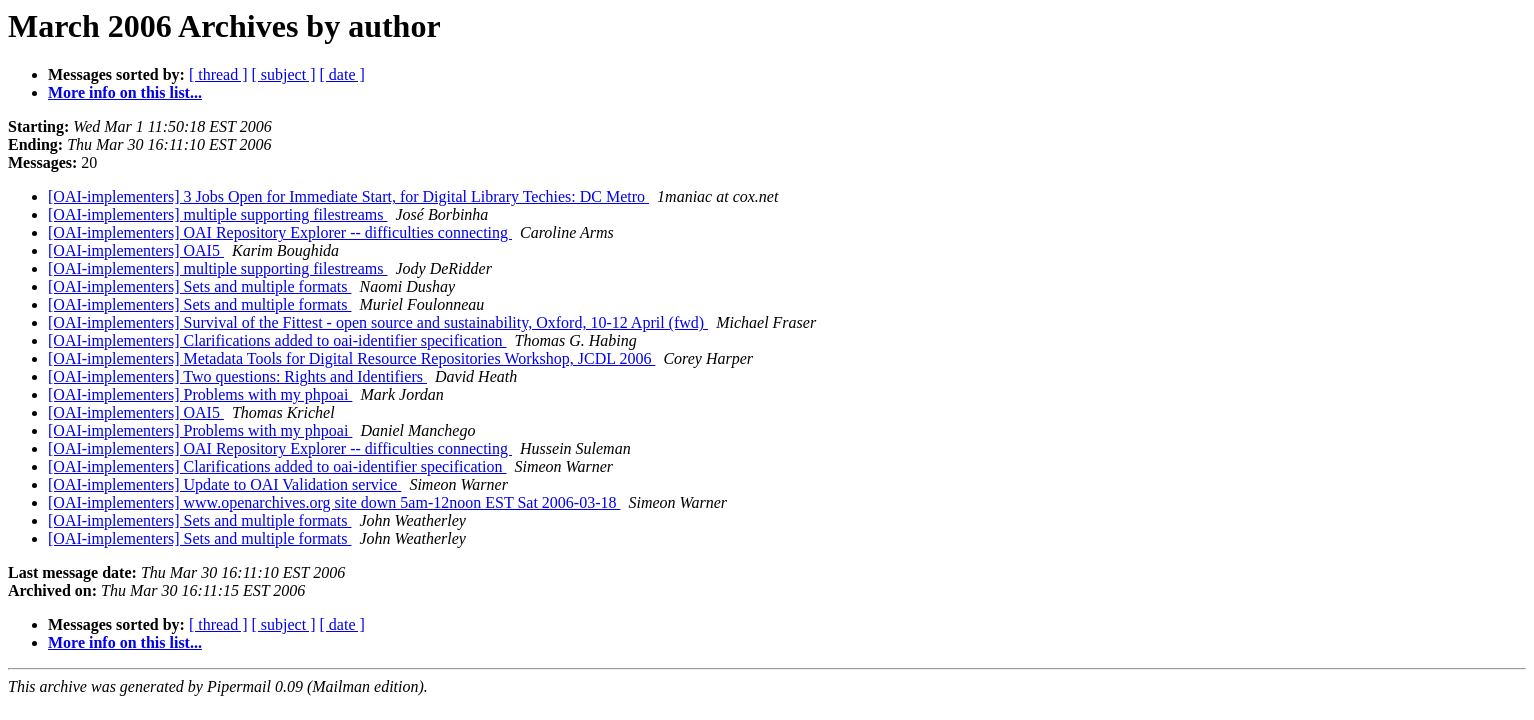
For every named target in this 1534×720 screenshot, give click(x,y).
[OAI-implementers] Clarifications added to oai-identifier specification (277, 340)
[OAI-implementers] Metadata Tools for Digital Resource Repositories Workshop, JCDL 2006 (351, 358)
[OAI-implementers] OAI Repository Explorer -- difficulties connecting (280, 232)
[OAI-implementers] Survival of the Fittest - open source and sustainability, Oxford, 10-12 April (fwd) (378, 322)
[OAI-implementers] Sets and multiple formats (199, 286)
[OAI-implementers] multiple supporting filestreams (217, 214)
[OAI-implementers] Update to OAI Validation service (224, 484)
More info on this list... (125, 92)
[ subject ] (284, 74)
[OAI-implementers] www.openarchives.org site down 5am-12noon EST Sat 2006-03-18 (334, 502)
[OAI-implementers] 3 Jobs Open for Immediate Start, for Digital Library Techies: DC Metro (348, 196)
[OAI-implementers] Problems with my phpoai (200, 394)
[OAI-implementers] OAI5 (136, 250)
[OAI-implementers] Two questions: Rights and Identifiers (237, 376)
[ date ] (342, 74)
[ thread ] (218, 74)
